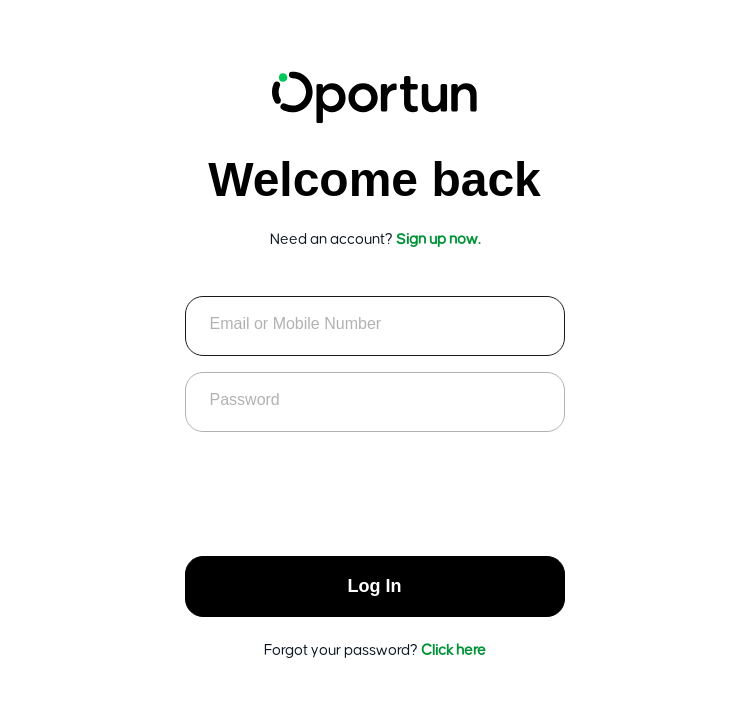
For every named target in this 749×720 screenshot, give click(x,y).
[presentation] (375, 487)
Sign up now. (438, 239)
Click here (453, 650)
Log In (375, 586)
